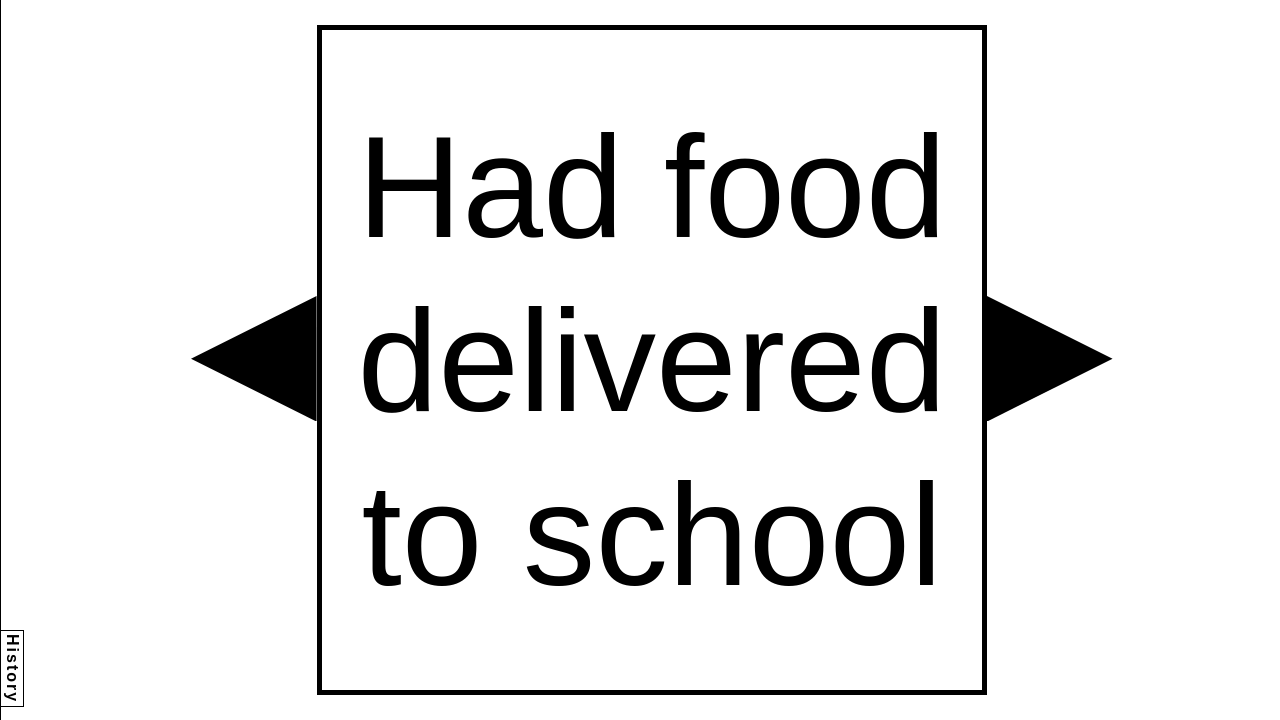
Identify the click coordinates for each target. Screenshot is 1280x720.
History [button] (12, 668)
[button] (254, 359)
